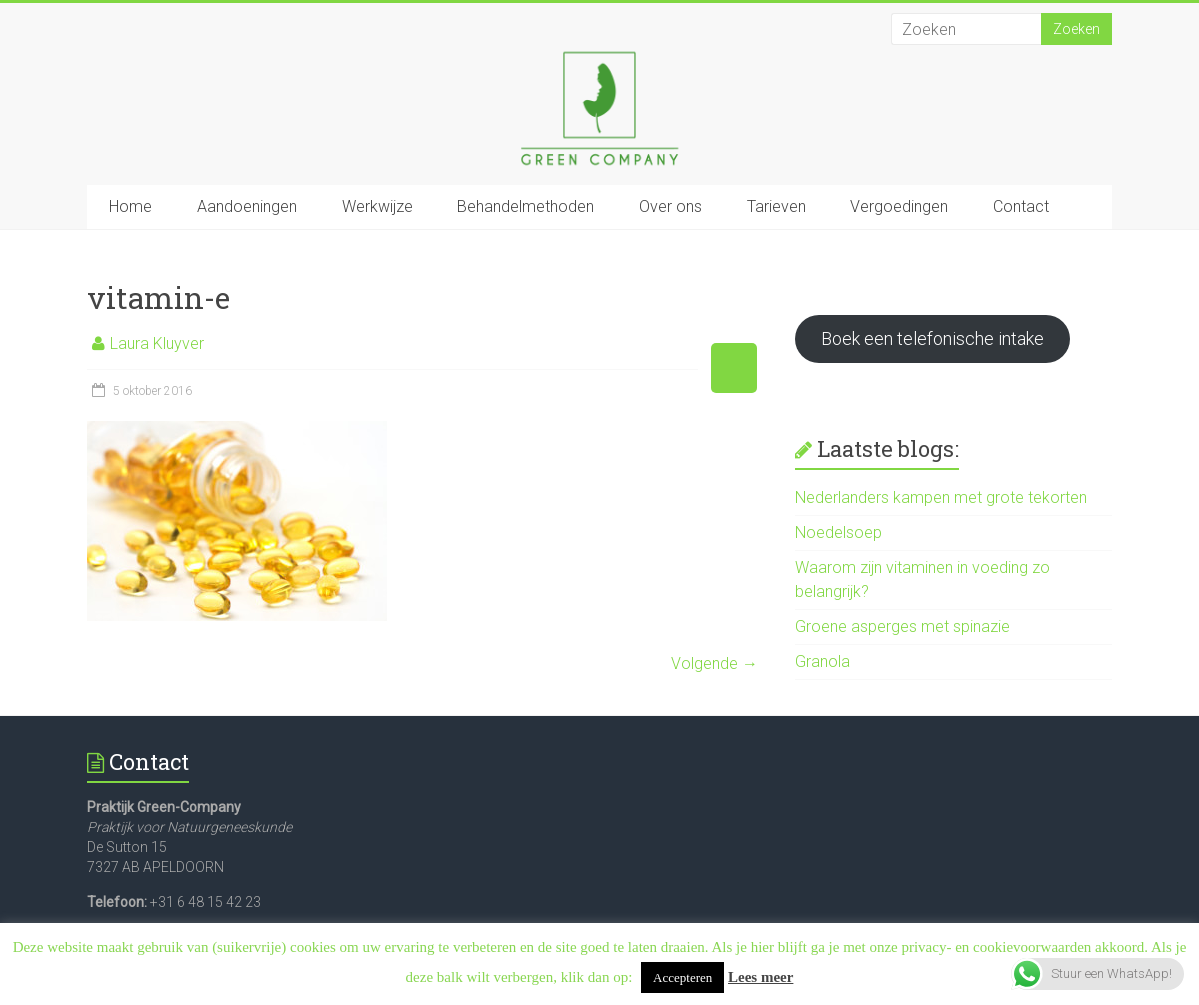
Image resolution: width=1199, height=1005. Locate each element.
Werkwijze (377, 206)
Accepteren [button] (682, 977)
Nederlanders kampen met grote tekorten (941, 497)
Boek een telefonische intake (932, 338)
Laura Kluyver (157, 343)
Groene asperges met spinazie (902, 626)
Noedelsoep (838, 532)
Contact (1021, 206)
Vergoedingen (899, 206)
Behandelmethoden (525, 206)
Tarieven (776, 206)
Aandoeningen (247, 206)
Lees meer (760, 977)
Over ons (670, 206)
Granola (822, 661)
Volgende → (714, 663)
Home (130, 206)
